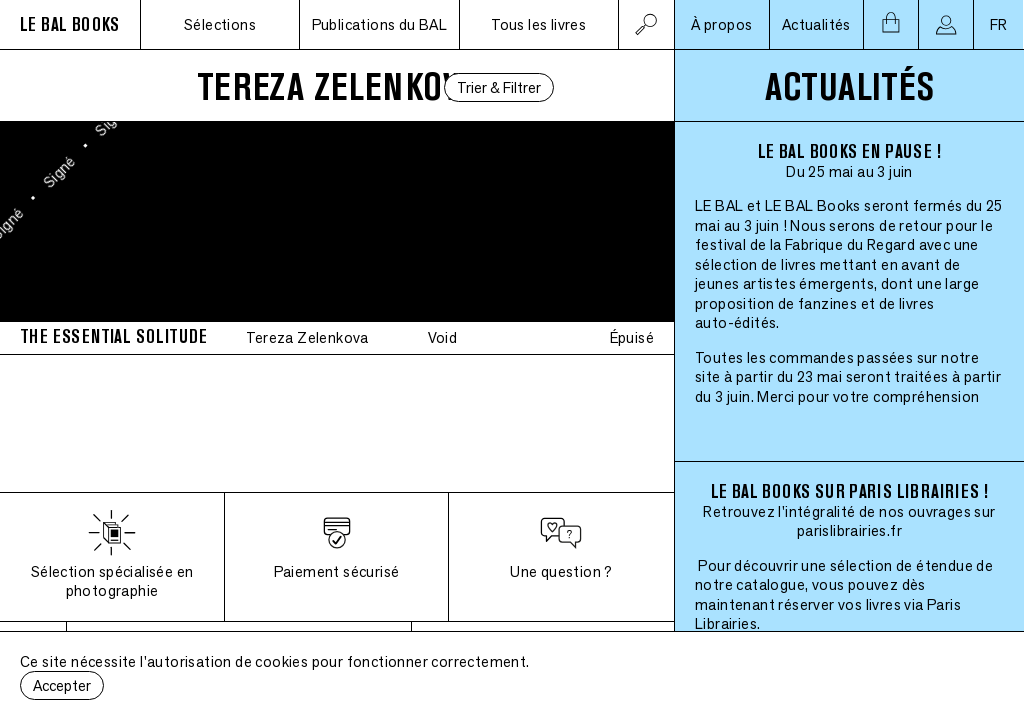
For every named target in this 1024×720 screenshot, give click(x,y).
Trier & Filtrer (499, 87)
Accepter (62, 685)
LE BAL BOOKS (70, 24)
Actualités (816, 24)
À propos (721, 24)
